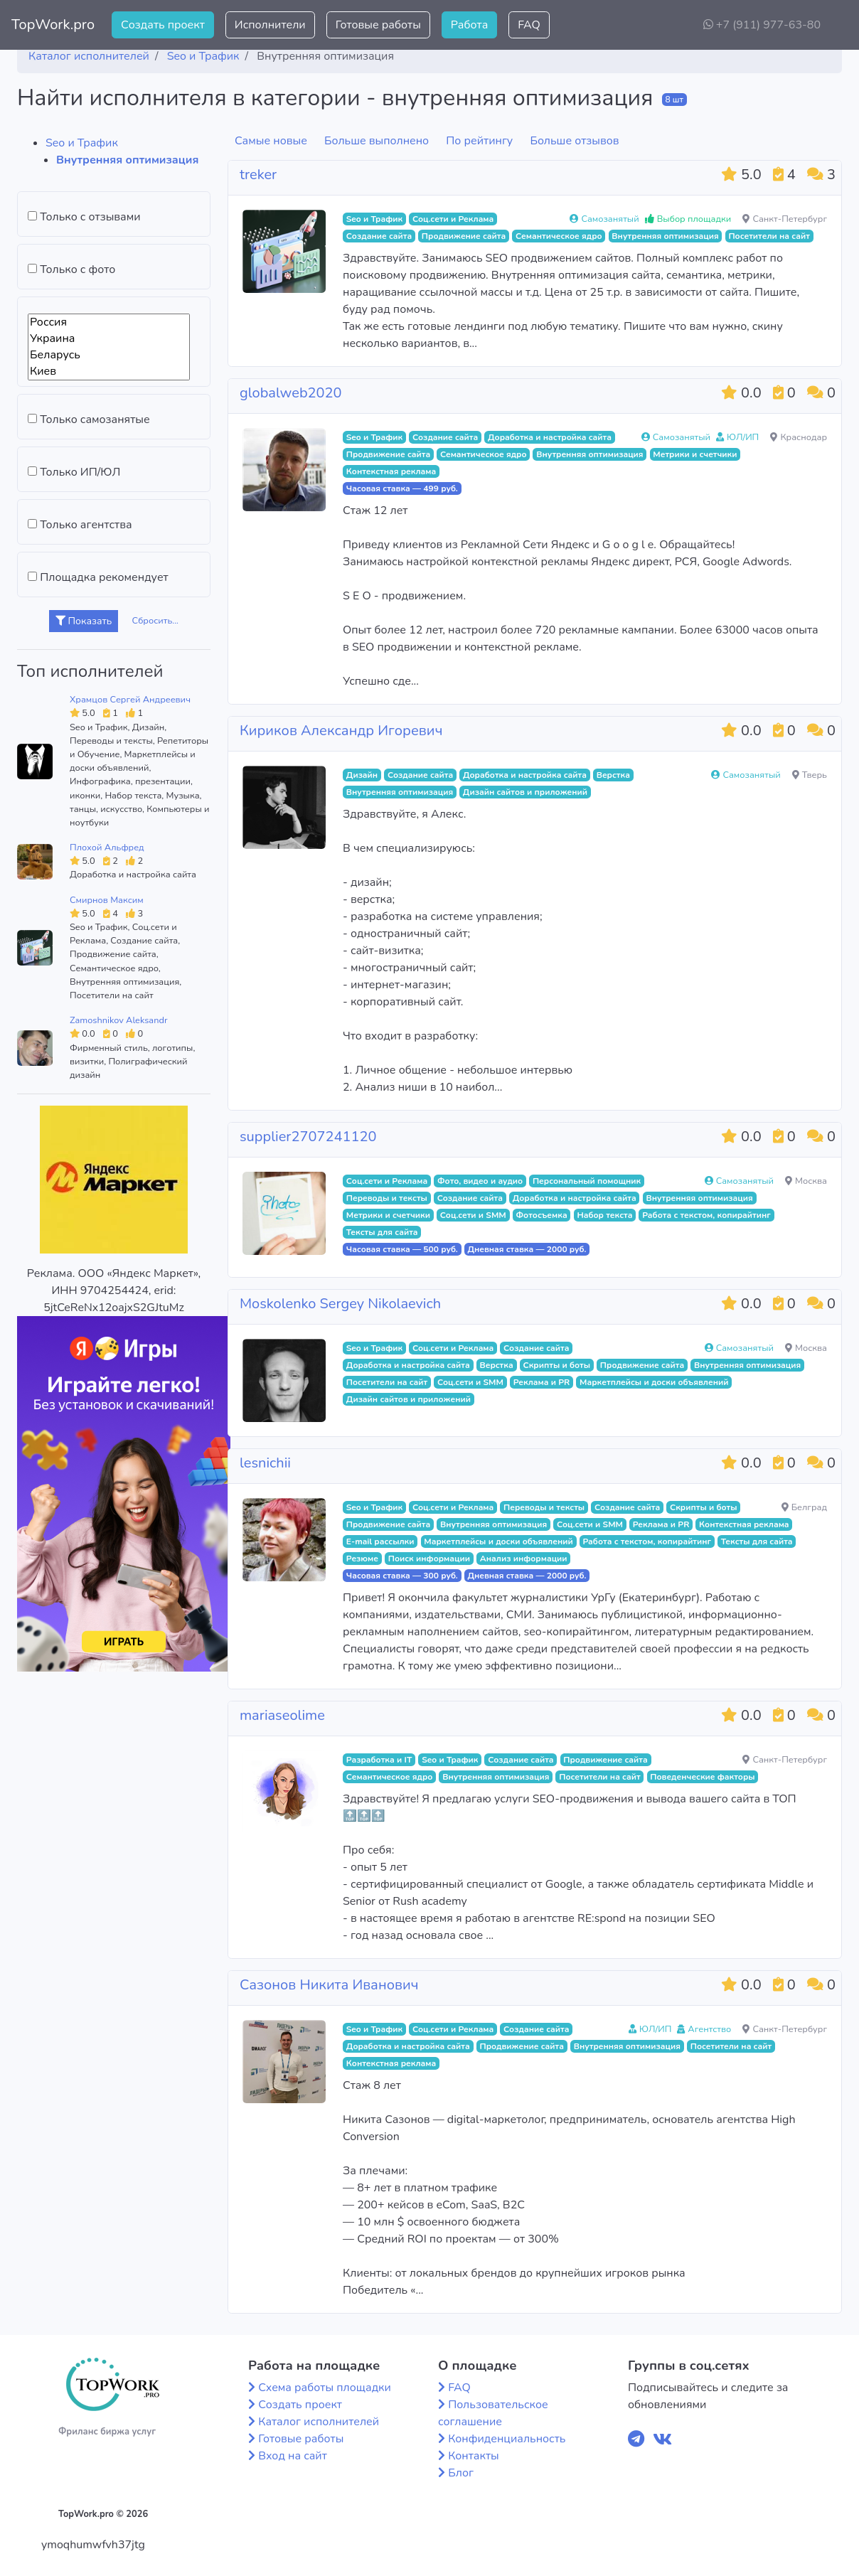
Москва (806, 1181)
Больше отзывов (574, 141)
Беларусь (108, 355)
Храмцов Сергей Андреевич (130, 699)
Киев (108, 371)
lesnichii (265, 1463)
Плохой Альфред (107, 847)
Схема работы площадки (324, 2387)
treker (258, 174)
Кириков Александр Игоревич (341, 730)
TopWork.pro (53, 24)
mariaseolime (282, 1715)
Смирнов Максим (107, 900)
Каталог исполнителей (318, 2422)
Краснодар (798, 437)
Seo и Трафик (82, 143)
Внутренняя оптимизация (127, 160)
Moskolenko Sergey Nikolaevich (340, 1303)
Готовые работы (378, 25)
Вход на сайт (292, 2456)
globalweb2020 (291, 392)
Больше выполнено (376, 141)
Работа (469, 25)
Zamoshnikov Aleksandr (118, 1020)
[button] (837, 25)
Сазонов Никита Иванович (329, 1984)
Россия (108, 322)
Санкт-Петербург (784, 219)
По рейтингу (479, 141)
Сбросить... (155, 620)
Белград (804, 1507)
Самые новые (271, 141)
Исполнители (270, 25)
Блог (461, 2473)
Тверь (809, 775)
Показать (83, 621)
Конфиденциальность (506, 2439)
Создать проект (163, 25)
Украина (108, 339)
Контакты (473, 2456)
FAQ (529, 25)
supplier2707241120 (308, 1136)
